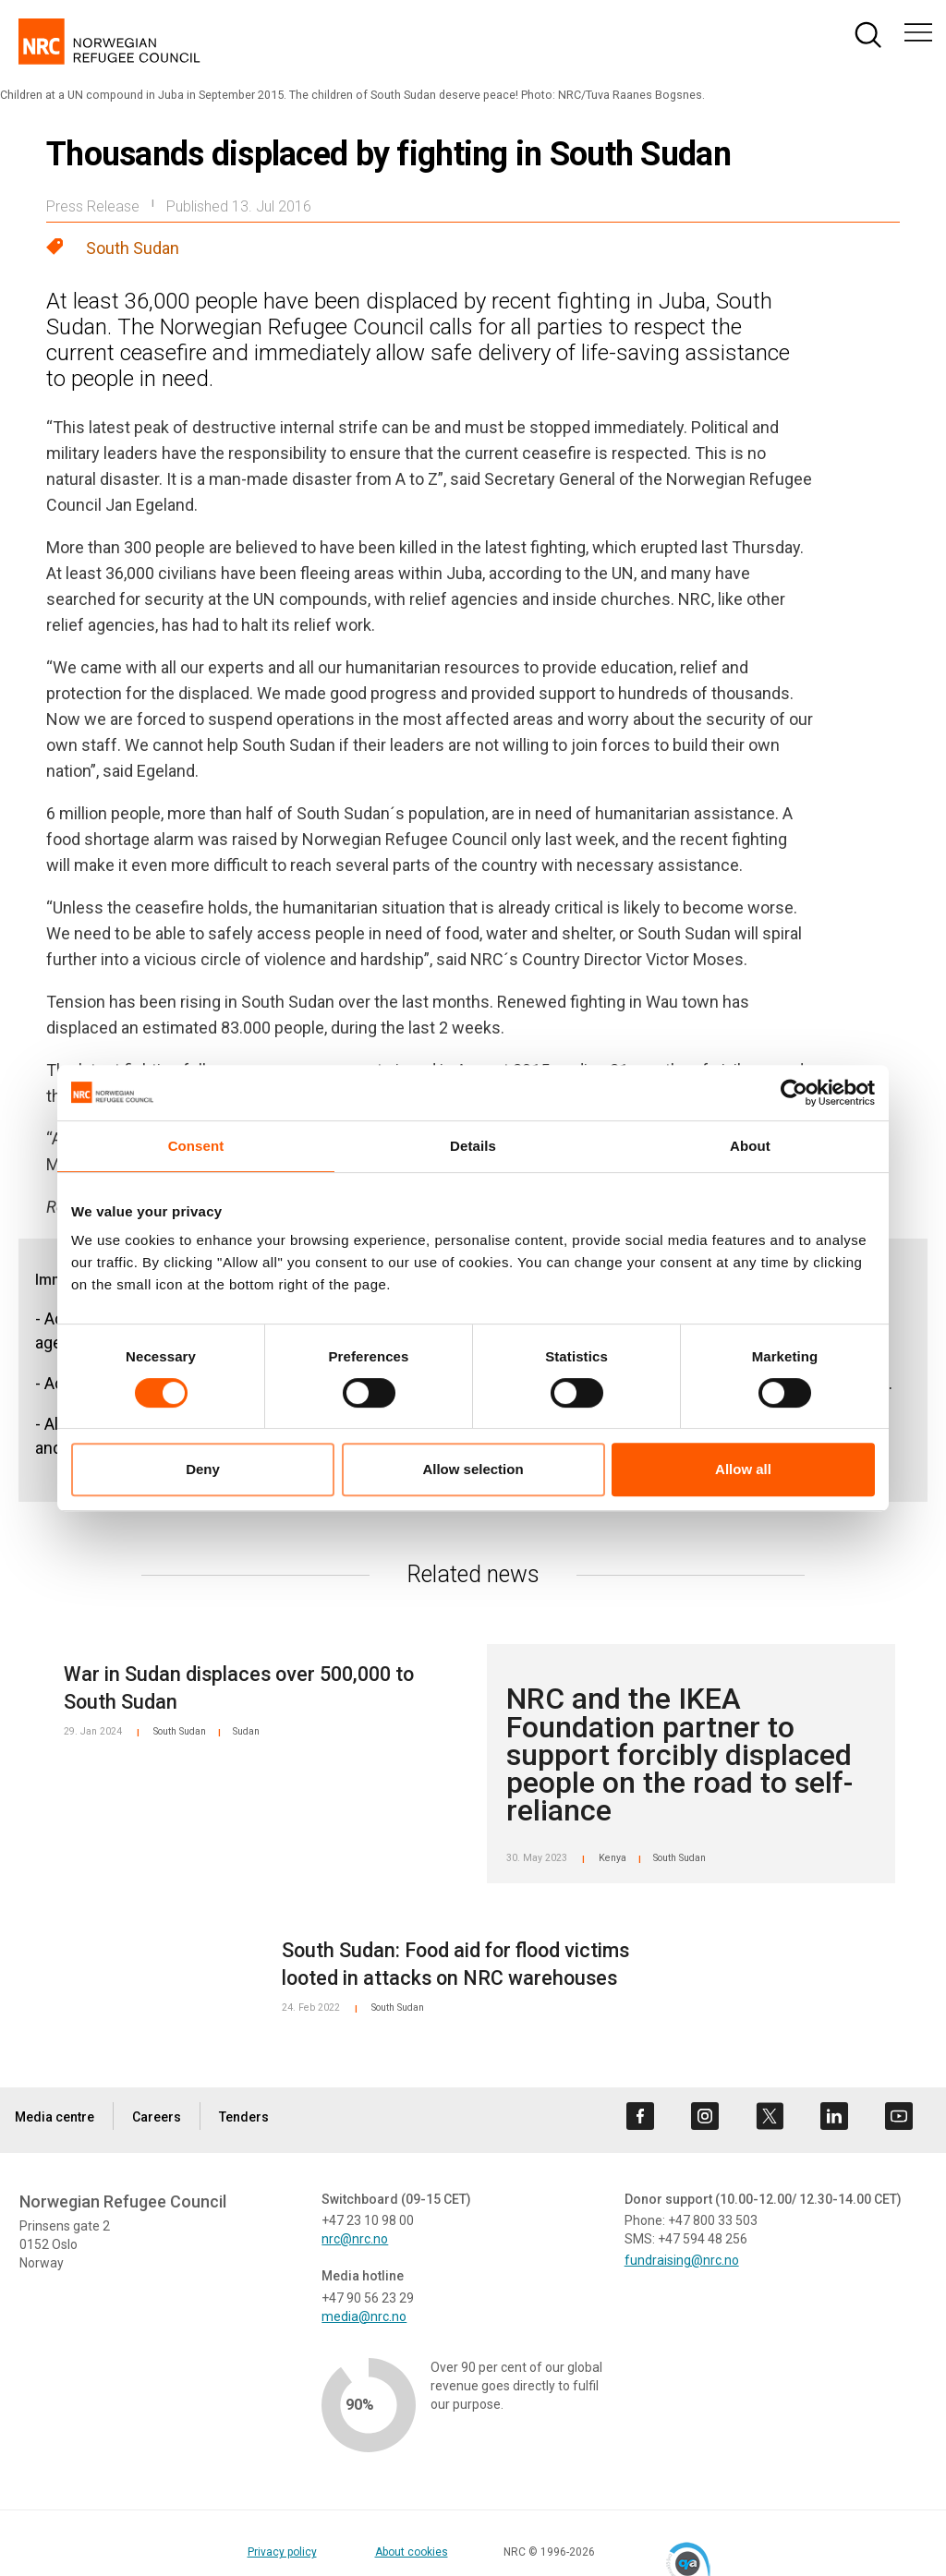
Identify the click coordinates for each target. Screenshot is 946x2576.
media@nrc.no (363, 2316)
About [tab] (750, 1146)
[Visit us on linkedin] (834, 2116)
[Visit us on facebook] (640, 2116)
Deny (203, 1469)
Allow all (743, 1469)
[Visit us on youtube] (899, 2116)
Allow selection (472, 1469)
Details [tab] (473, 1146)
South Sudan (132, 248)
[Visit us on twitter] (769, 2116)
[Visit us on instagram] (705, 2116)
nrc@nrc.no (354, 2238)
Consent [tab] (196, 1146)
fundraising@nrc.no (682, 2260)
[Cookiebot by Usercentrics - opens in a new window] (794, 1093)
